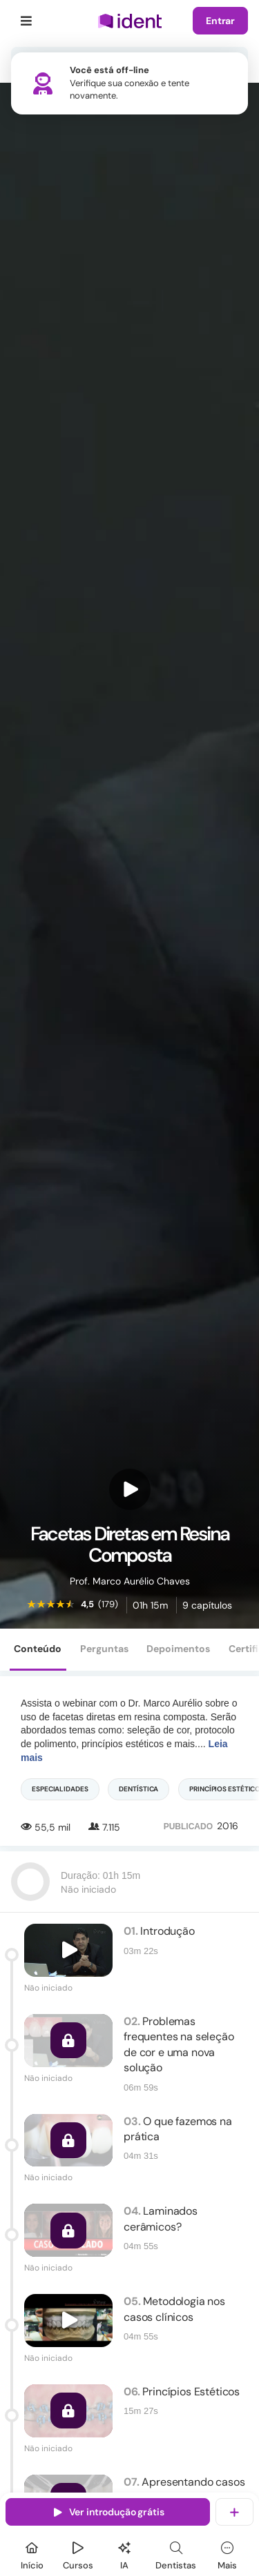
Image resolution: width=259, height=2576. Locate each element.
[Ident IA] (124, 2553)
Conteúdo (37, 1648)
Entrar (220, 20)
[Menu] (26, 20)
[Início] (31, 2553)
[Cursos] (78, 2553)
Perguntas (104, 1648)
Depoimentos (178, 1648)
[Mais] (227, 2553)
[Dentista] (175, 2553)
